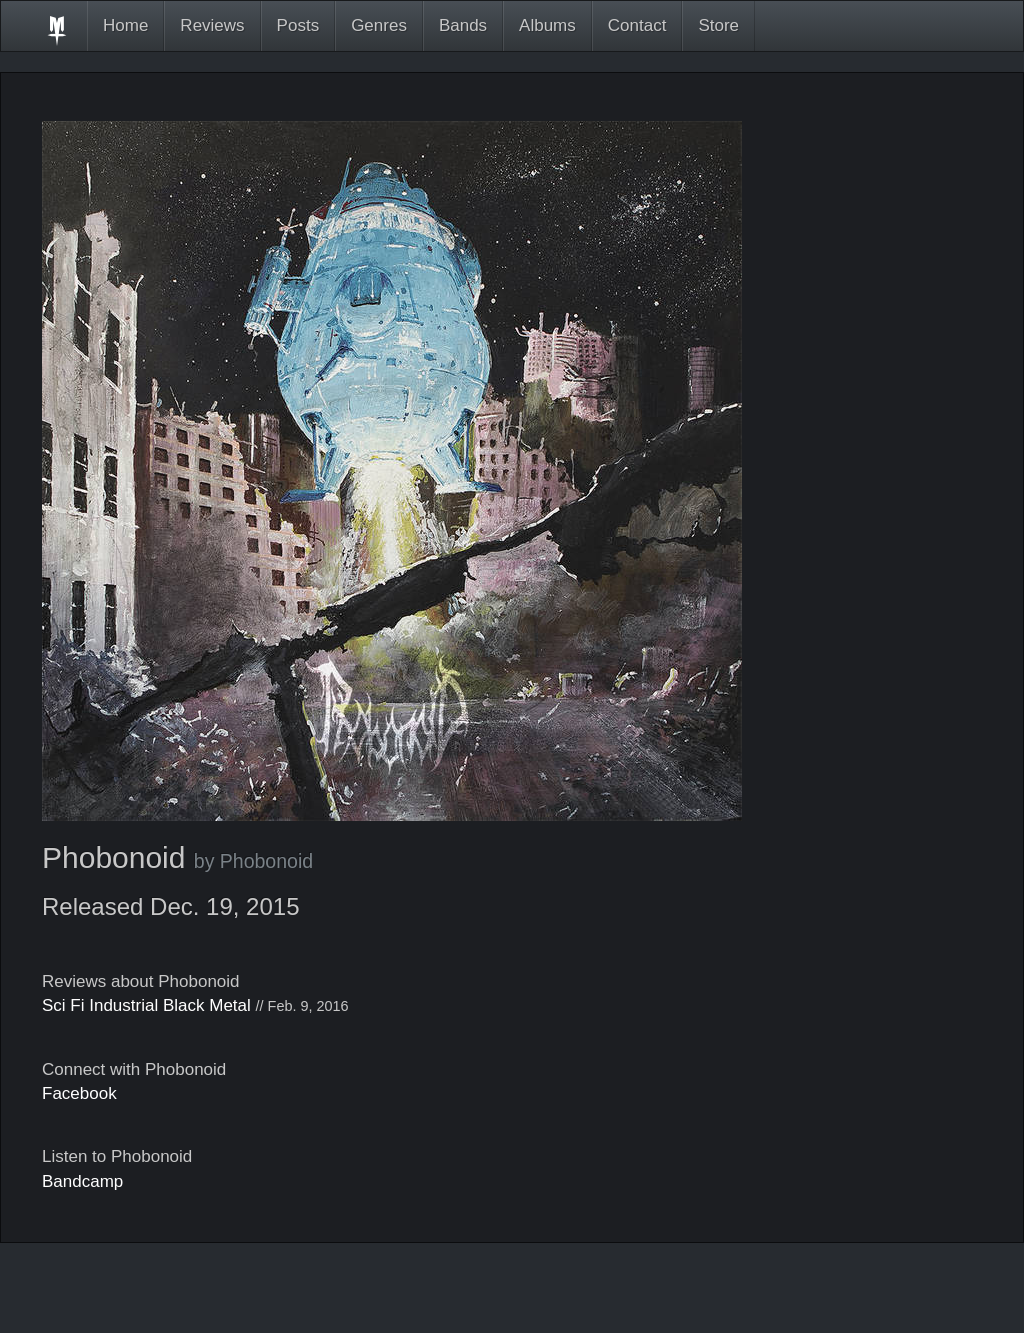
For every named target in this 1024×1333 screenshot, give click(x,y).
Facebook (79, 1093)
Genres (379, 25)
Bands (463, 25)
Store (718, 25)
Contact (637, 25)
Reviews (212, 25)
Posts (298, 25)
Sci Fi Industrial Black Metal (146, 1005)
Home (125, 25)
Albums (547, 25)
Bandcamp (82, 1181)
